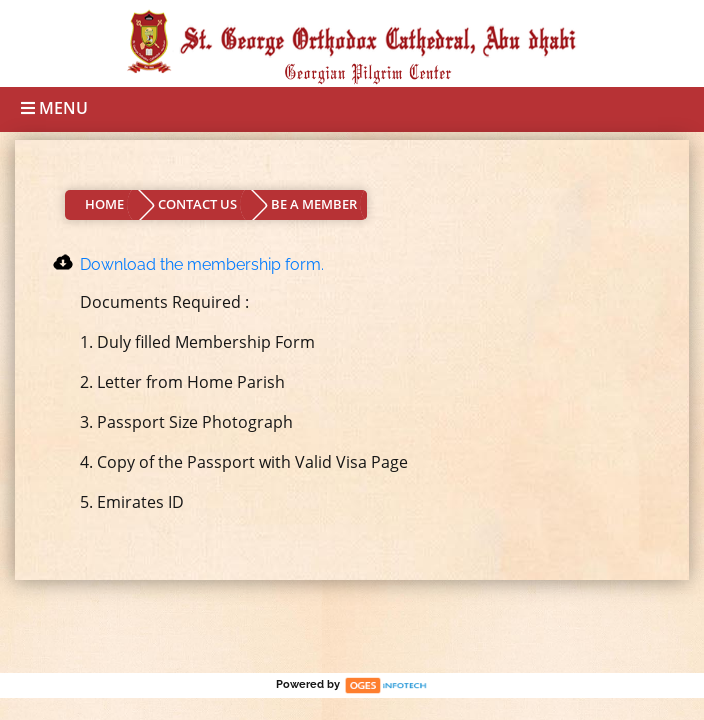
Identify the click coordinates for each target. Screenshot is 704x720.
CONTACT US (197, 204)
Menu (54, 108)
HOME (104, 204)
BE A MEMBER (314, 204)
